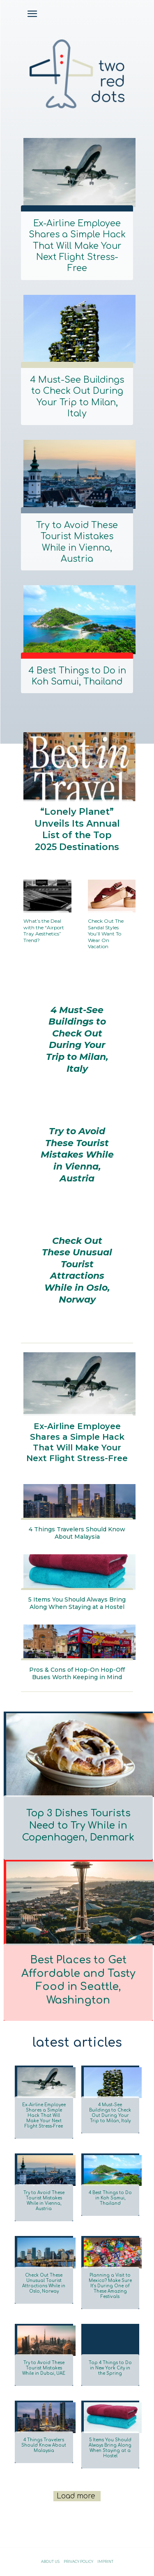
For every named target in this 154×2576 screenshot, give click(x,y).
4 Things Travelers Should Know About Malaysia (77, 1533)
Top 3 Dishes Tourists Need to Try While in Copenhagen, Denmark (78, 1825)
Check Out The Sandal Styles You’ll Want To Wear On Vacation (106, 933)
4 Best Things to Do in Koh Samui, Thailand (77, 676)
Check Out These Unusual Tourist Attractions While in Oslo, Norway (77, 1270)
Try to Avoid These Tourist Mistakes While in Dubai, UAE (43, 2368)
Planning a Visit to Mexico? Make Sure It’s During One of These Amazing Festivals (110, 2286)
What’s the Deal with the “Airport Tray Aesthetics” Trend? (43, 930)
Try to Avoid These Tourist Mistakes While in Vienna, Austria (77, 542)
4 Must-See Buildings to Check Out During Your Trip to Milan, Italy (77, 396)
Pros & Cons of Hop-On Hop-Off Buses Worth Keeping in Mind (77, 1673)
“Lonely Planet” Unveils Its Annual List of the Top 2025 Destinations (77, 829)
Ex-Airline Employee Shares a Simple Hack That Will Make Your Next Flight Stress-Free (77, 245)
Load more (76, 2496)
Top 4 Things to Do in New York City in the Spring (110, 2368)
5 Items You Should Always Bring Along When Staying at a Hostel (77, 1603)
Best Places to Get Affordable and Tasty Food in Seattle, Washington (78, 1980)
